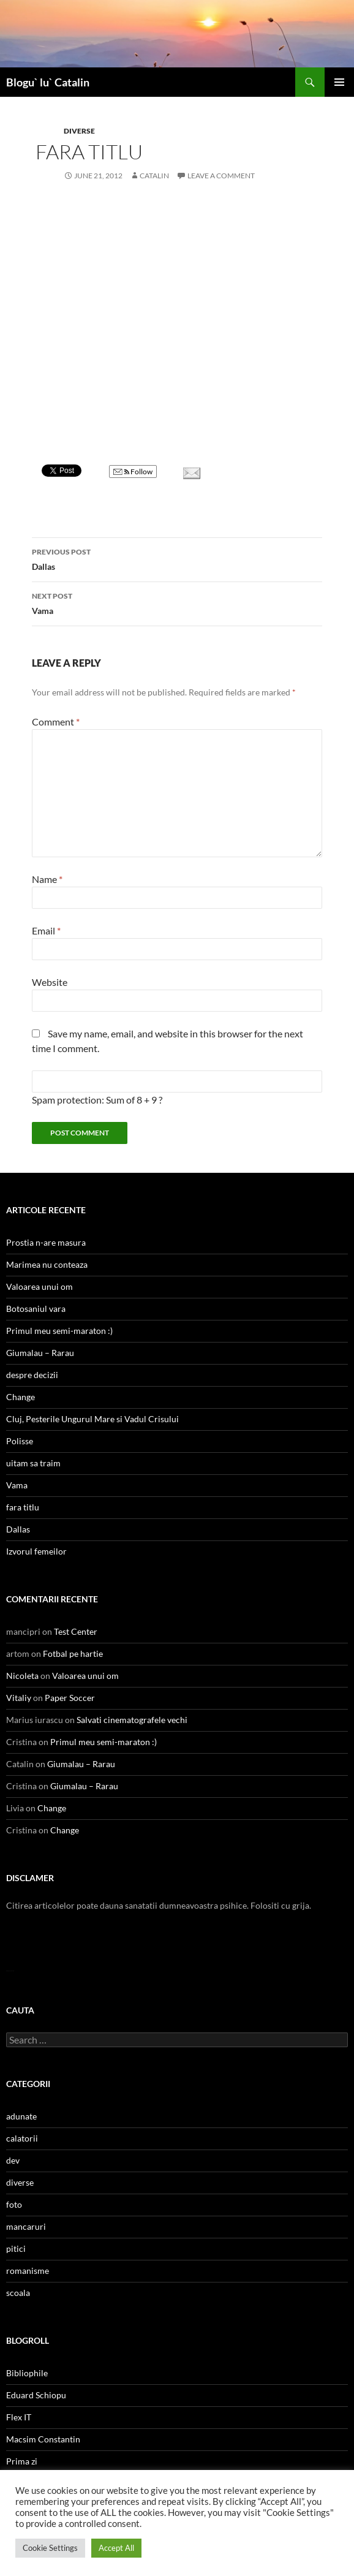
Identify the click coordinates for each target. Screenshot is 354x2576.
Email (46, 930)
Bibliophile (27, 2373)
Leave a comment (221, 175)
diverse (79, 130)
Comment (56, 721)
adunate (21, 2116)
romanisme (27, 2270)
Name (47, 879)
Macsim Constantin (43, 2439)
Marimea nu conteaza (47, 1264)
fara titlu (22, 1507)
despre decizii (32, 1374)
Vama (177, 602)
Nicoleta (22, 1675)
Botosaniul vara (36, 1308)
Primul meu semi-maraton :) (59, 1330)
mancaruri (26, 2226)
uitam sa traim (33, 1463)
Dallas (177, 558)
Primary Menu (339, 82)
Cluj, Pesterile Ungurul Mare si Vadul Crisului (92, 1419)
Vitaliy (18, 1697)
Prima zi (21, 2461)
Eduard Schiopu (36, 2395)
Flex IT (18, 2417)
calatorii (22, 2138)
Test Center (75, 1631)
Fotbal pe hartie (73, 1653)
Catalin (154, 175)
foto (14, 2204)
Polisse (19, 1441)
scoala (18, 2292)
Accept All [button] (116, 2548)
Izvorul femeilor (36, 1551)
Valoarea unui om (39, 1286)
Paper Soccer (70, 1697)
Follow (133, 471)
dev (13, 2160)
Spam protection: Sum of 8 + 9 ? (97, 1099)
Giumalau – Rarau (40, 1352)
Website (49, 982)
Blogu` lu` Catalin (47, 82)
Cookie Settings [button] (50, 2548)
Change (20, 1397)
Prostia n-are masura (46, 1242)
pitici (16, 2248)
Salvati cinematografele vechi (132, 1719)
